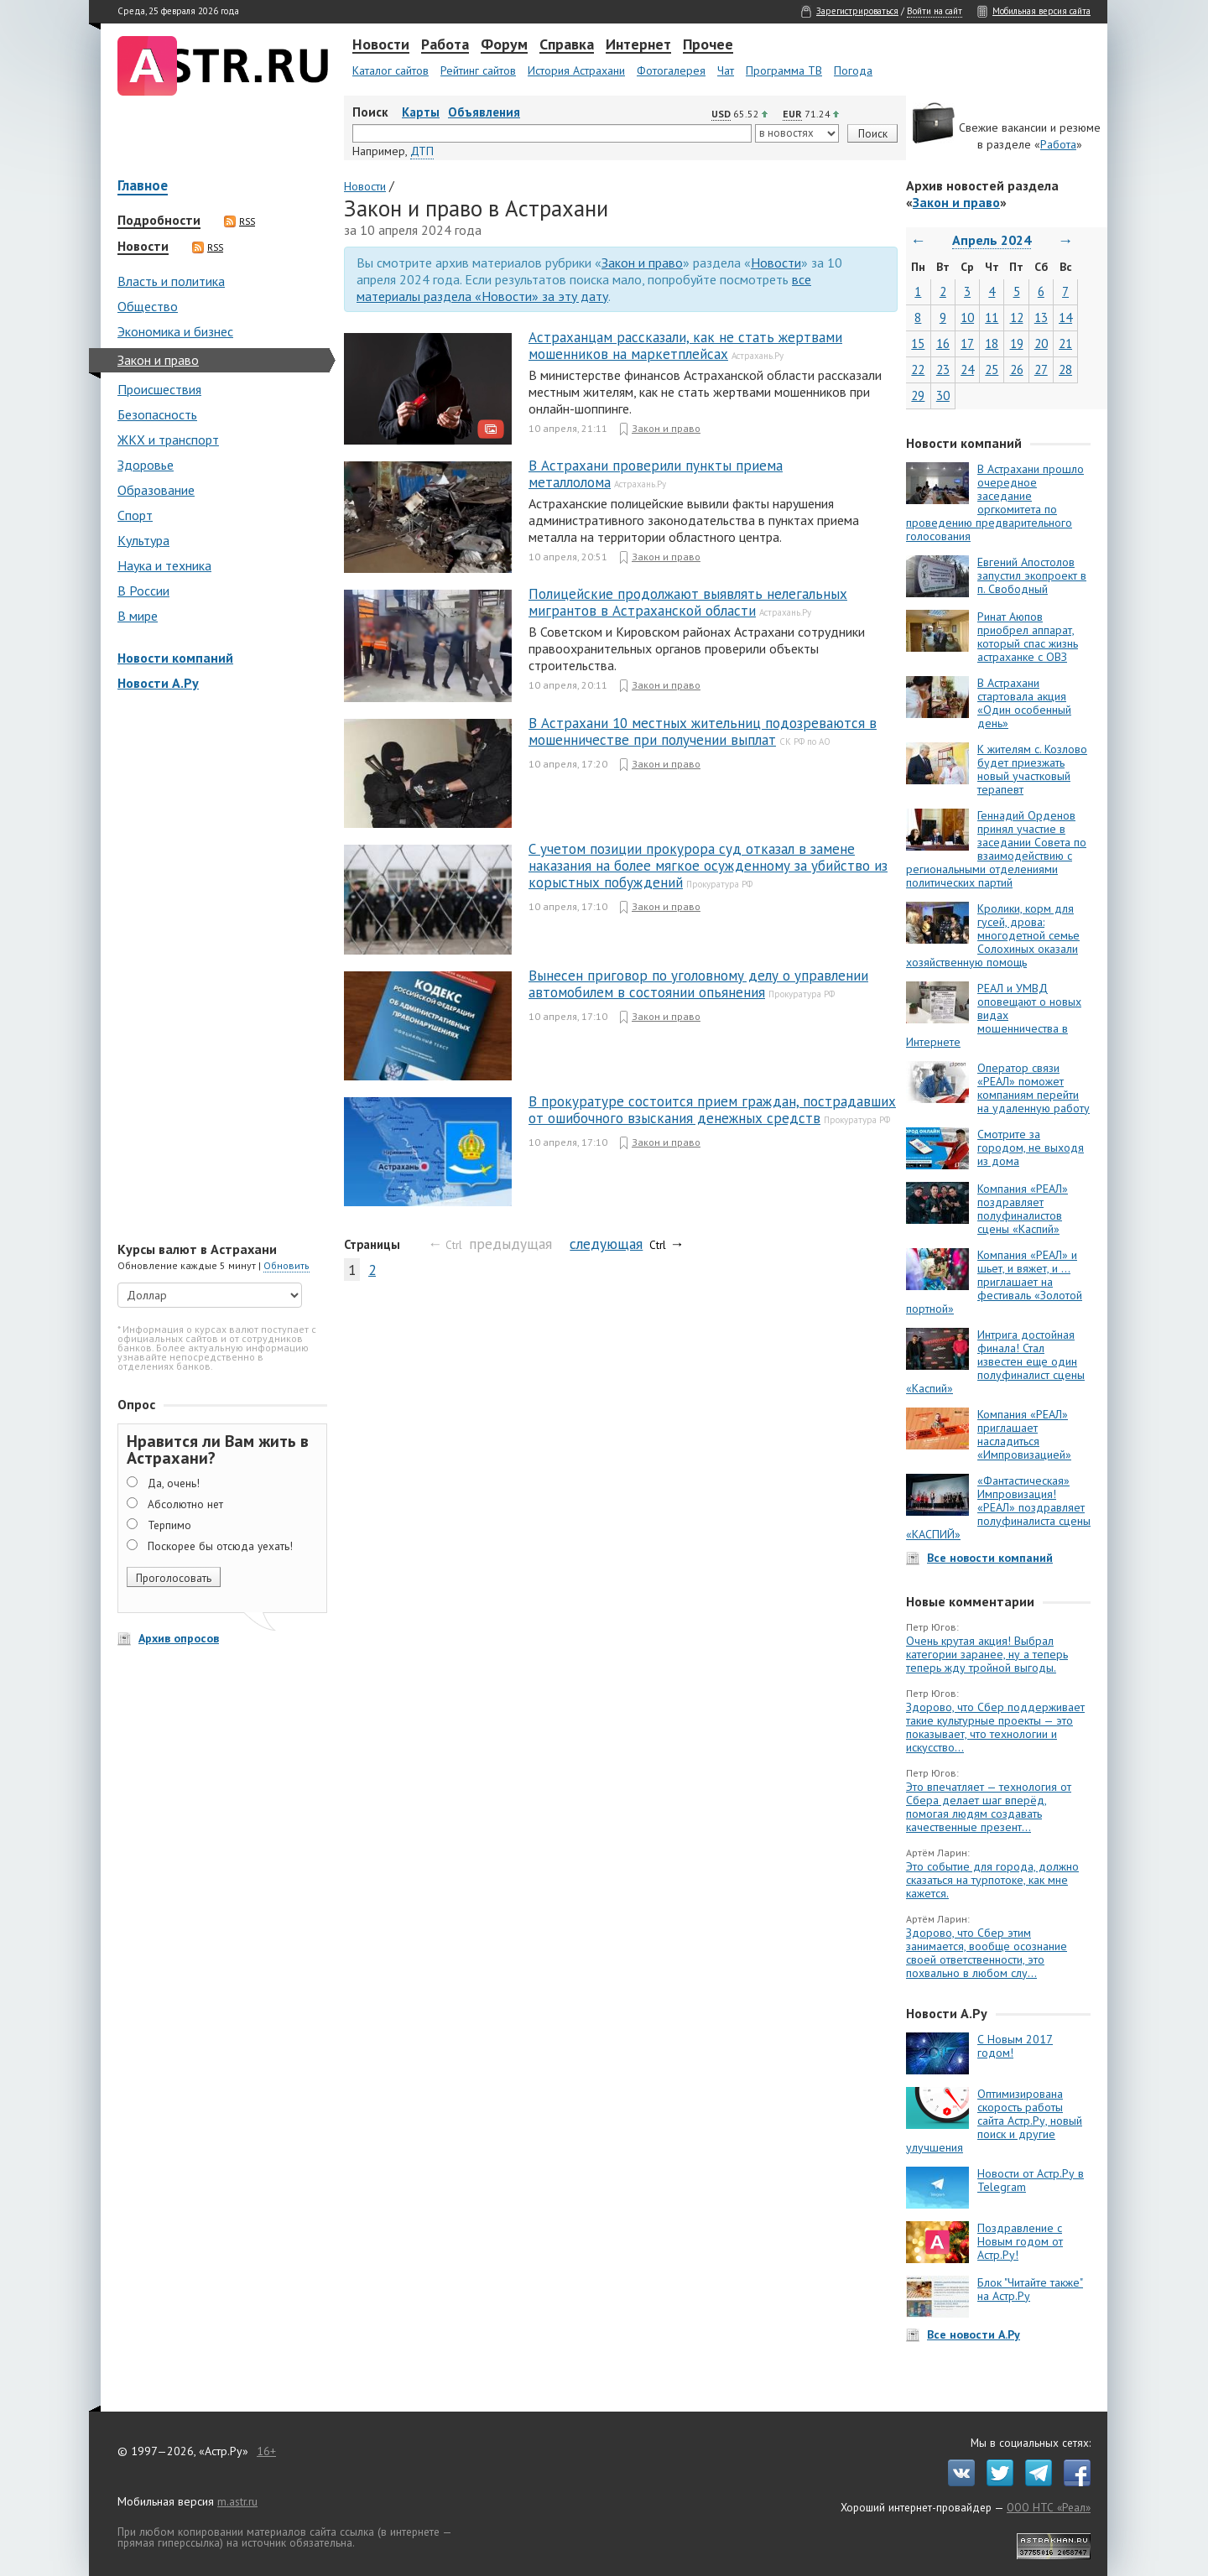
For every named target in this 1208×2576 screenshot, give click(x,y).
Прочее (708, 45)
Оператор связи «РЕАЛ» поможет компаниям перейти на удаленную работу (1033, 1088)
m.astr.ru (237, 2501)
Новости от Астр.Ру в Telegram (1030, 2180)
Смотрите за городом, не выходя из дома (1030, 1147)
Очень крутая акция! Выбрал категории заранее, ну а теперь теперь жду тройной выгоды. (987, 1654)
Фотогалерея (671, 70)
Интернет (638, 45)
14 (1065, 317)
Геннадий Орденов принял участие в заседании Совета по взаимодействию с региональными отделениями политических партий (996, 849)
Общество (147, 306)
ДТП (422, 151)
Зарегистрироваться (857, 11)
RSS (239, 221)
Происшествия (159, 389)
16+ (266, 2451)
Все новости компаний (990, 1557)
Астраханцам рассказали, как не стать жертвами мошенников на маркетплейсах (685, 345)
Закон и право (158, 359)
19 (1016, 343)
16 (943, 343)
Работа (445, 45)
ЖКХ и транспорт (168, 439)
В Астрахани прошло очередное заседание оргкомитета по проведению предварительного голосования (995, 502)
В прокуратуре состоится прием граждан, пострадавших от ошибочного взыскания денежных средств (712, 1109)
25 (991, 369)
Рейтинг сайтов (478, 70)
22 (917, 369)
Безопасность (157, 414)
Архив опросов (178, 1638)
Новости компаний (175, 657)
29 (917, 395)
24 (967, 369)
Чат (725, 70)
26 (1016, 369)
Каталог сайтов (390, 70)
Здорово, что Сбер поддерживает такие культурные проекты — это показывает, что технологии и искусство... (995, 1727)
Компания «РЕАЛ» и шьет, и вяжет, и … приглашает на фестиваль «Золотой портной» (994, 1281)
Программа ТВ (784, 70)
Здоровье (145, 464)
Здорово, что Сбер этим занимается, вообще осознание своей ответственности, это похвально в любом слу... (986, 1952)
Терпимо (169, 1525)
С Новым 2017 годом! (1015, 2046)
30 (943, 395)
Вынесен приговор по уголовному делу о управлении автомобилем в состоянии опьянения (698, 984)
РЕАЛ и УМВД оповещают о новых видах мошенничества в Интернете (993, 1015)
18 (991, 343)
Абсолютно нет (185, 1504)
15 (917, 343)
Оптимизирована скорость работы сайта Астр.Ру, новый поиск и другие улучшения (994, 2120)
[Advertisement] (218, 968)
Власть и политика (171, 281)
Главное (142, 187)
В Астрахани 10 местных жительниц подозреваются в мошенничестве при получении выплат (702, 731)
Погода (853, 70)
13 (1041, 317)
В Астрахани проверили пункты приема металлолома (655, 474)
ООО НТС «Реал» (1049, 2507)
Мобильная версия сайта (1041, 11)
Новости (380, 45)
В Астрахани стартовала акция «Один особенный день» (1024, 703)
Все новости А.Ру (973, 2334)
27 (1041, 369)
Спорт (135, 515)
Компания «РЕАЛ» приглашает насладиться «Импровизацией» (1024, 1434)
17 (967, 343)
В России (143, 590)
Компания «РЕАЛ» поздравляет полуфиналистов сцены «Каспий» (1022, 1208)
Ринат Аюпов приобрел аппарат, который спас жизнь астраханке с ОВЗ (1027, 636)
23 (943, 369)
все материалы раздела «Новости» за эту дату (584, 287)
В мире (137, 615)
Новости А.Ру (158, 682)
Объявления (484, 112)
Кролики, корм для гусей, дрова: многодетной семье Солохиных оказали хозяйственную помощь (993, 935)
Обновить (286, 1265)
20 (1041, 343)
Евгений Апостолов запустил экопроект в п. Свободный (1031, 575)
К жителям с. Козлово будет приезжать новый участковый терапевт (1032, 769)
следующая (606, 1243)
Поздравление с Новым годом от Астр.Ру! (1020, 2241)
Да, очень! (174, 1483)
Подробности (158, 220)
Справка (566, 45)
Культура (143, 540)
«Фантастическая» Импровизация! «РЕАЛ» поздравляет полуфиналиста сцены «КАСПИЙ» (998, 1507)
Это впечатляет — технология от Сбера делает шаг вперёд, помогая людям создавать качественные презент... (988, 1806)
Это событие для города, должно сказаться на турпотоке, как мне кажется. (992, 1880)
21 (1065, 343)
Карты (421, 112)
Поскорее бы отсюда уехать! (220, 1545)
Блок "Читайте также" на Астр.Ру (1030, 2289)
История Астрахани (576, 70)
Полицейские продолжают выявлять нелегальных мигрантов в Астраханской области (687, 602)
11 (991, 317)
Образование (156, 489)
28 (1065, 369)
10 (967, 317)
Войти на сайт (934, 11)
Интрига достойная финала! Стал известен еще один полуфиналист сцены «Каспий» (995, 1361)
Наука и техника (164, 565)
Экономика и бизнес (175, 331)
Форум (504, 45)
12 (1016, 317)
